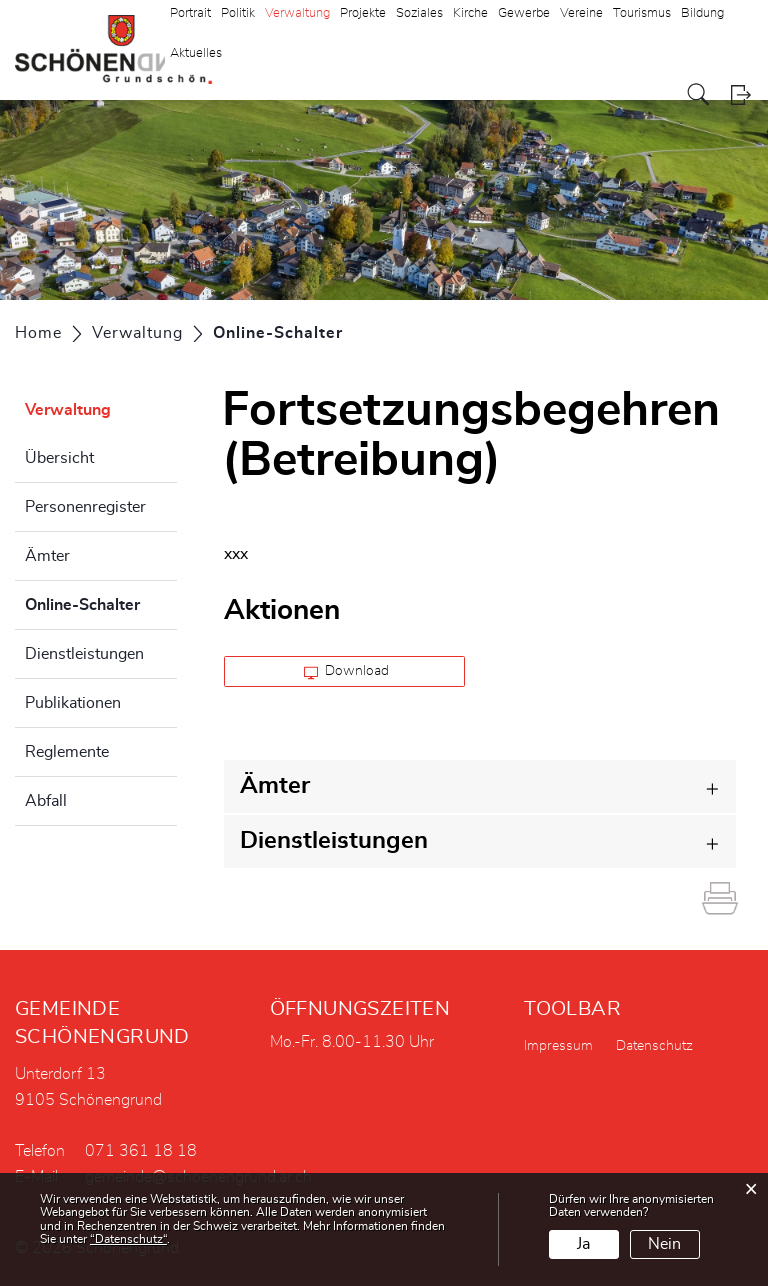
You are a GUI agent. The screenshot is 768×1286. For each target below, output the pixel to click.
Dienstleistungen (84, 654)
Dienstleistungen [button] (334, 841)
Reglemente (67, 752)
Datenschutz (654, 1046)
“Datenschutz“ (128, 1239)
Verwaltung (68, 410)
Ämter (47, 556)
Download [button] (346, 672)
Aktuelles (196, 53)
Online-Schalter (101, 602)
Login (740, 94)
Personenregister (85, 507)
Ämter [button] (275, 786)
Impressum (558, 1046)
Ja (583, 1244)
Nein (664, 1244)
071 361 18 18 (141, 1151)
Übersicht (59, 458)
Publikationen (73, 703)
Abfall (46, 801)
